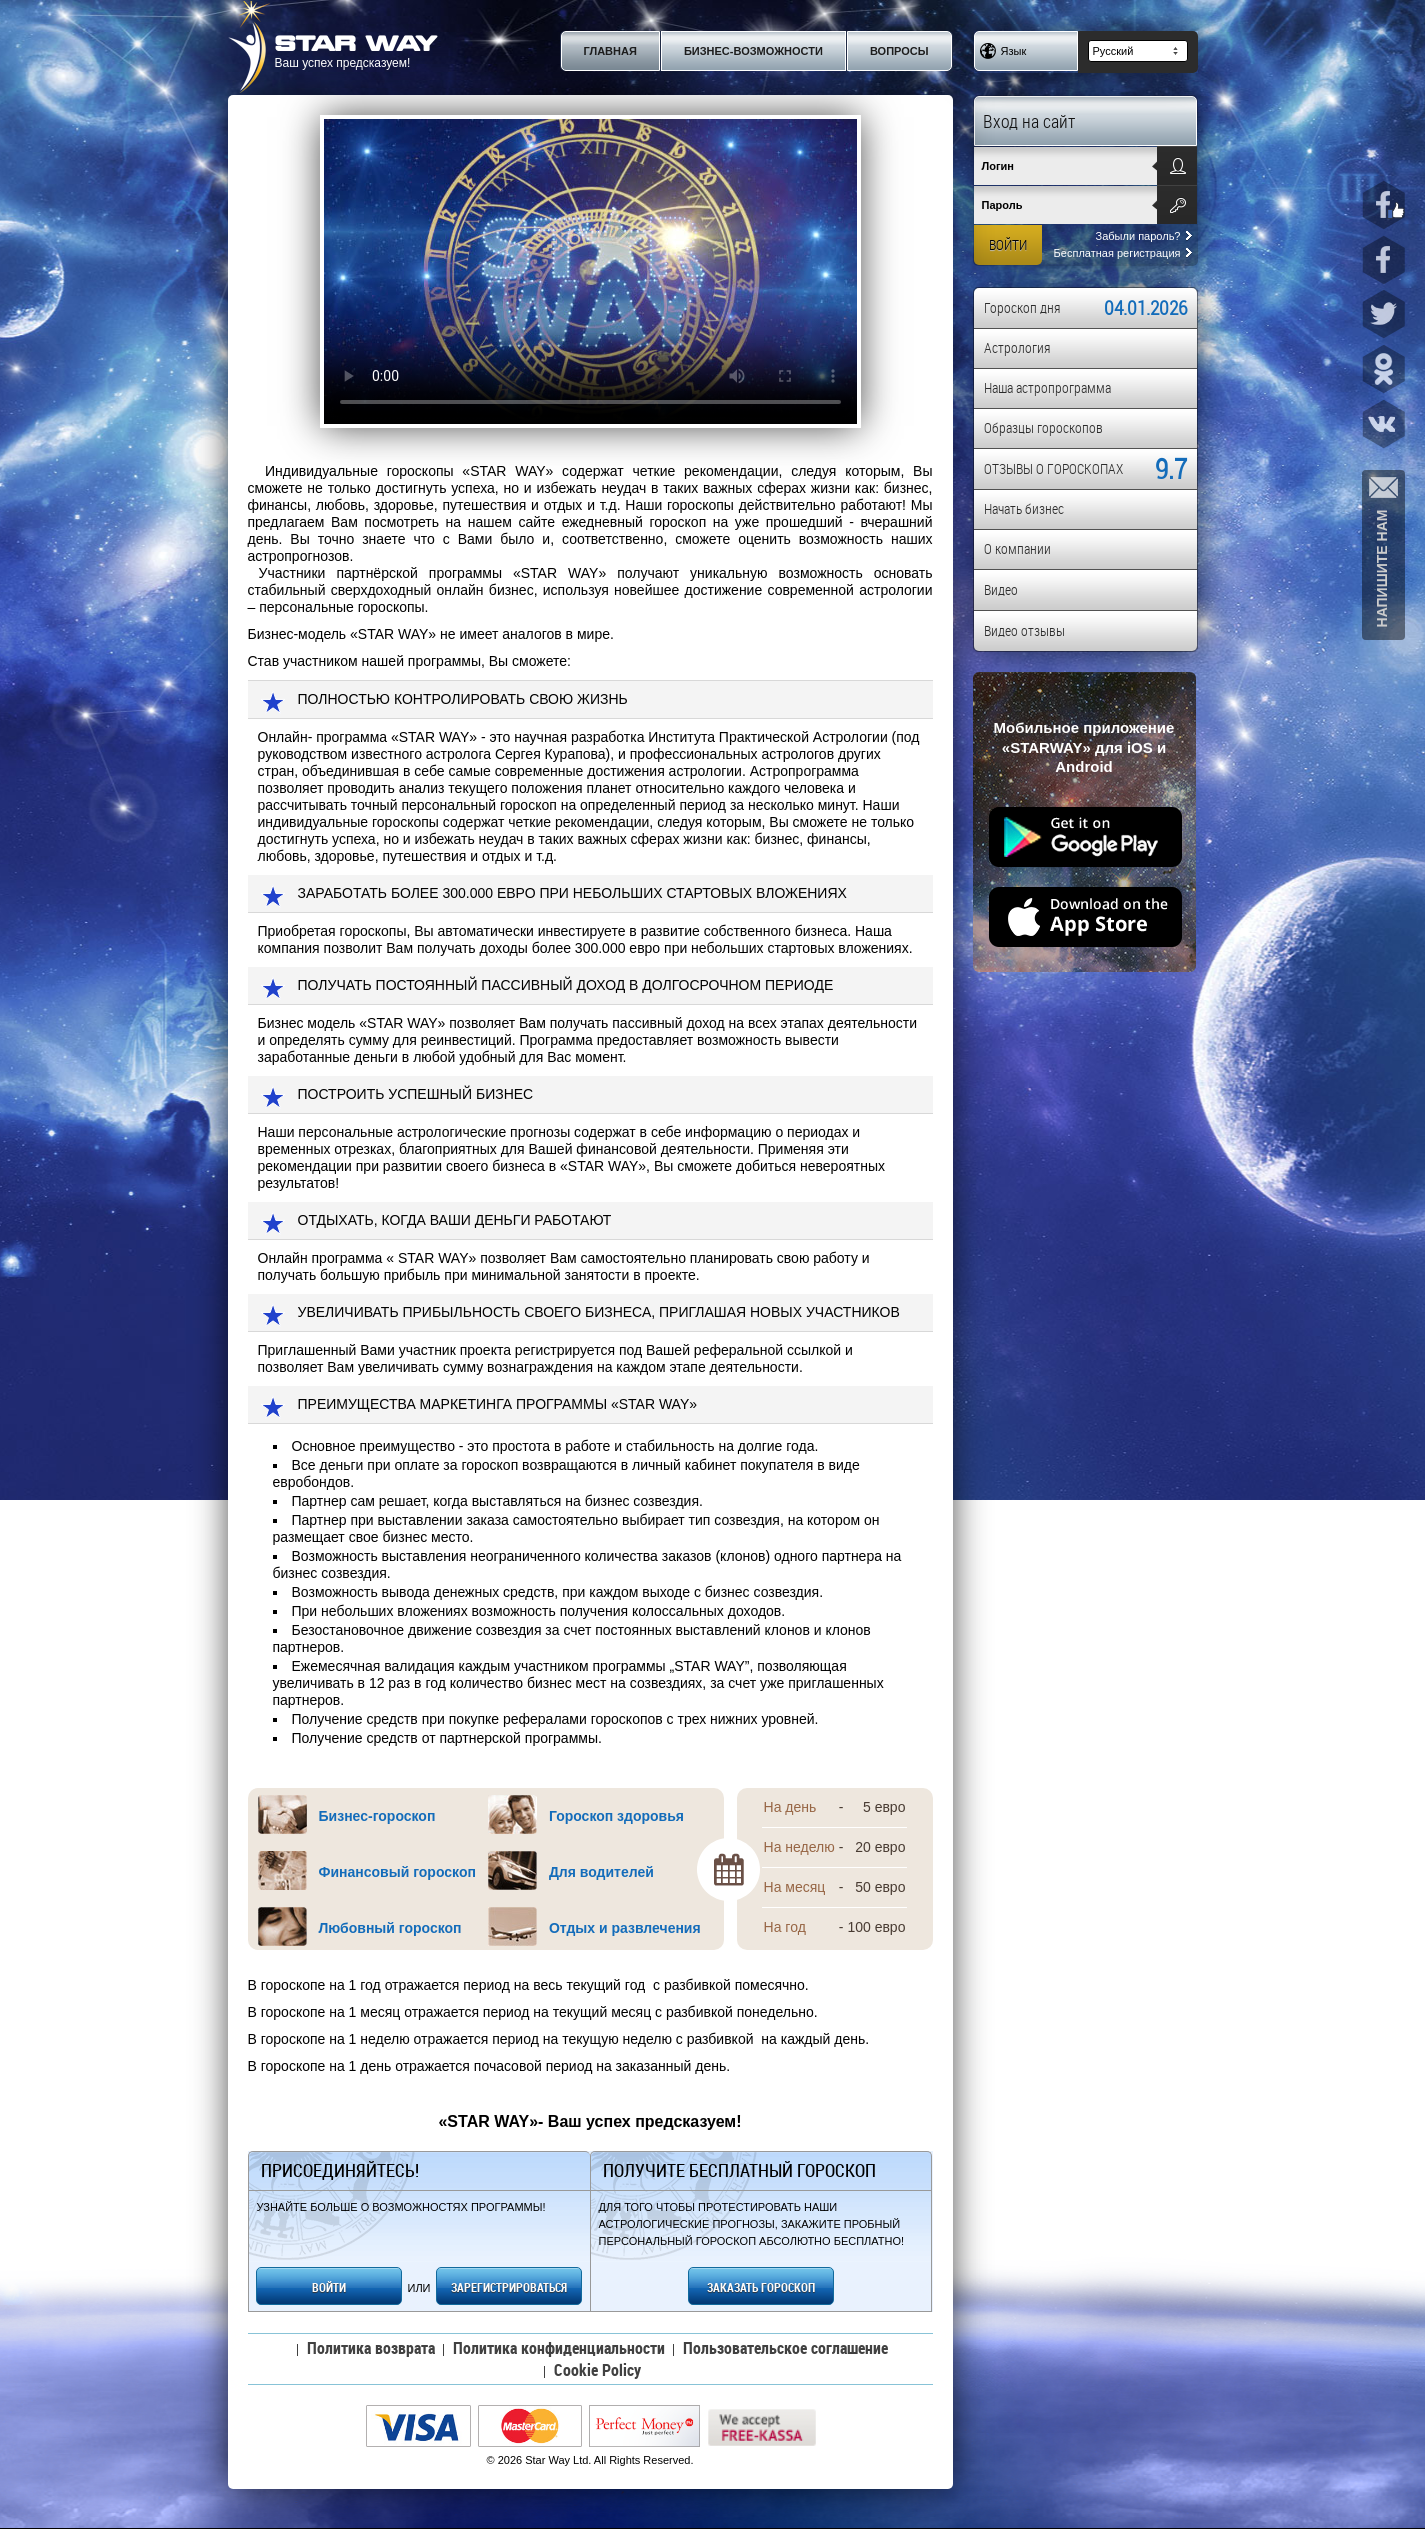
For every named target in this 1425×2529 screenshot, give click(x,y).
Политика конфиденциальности (559, 2348)
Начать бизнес (1024, 508)
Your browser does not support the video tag (590, 271)
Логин (998, 166)
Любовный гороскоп (390, 1928)
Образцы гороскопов (1043, 427)
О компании (1017, 548)
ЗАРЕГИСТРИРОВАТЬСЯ (509, 2287)
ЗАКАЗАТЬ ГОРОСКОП (761, 2287)
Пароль (1002, 205)
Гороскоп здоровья (616, 1816)
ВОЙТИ (329, 2287)
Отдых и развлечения (625, 1928)
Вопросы (899, 51)
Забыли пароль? (1144, 236)
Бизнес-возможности (753, 51)
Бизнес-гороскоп (377, 1816)
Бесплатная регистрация (1123, 253)
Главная (610, 51)
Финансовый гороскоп (397, 1872)
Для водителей (601, 1872)
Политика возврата (371, 2348)
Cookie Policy (597, 2370)
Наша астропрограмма (1047, 387)
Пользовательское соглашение (785, 2348)
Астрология (1017, 347)
